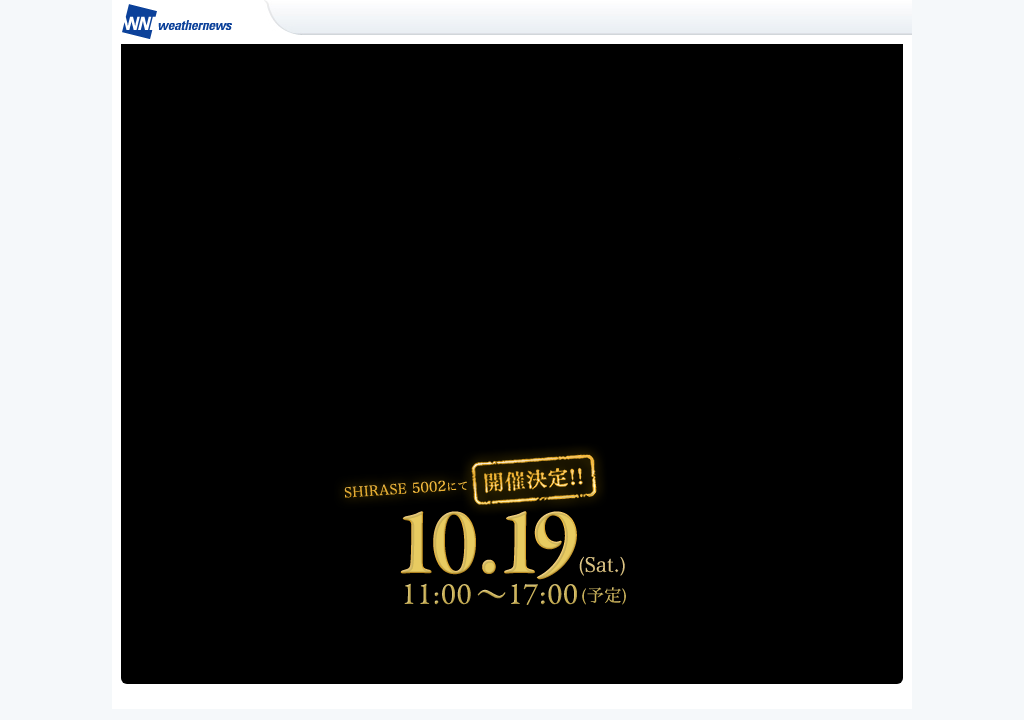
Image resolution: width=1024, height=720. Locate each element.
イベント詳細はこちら (518, 641)
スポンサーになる (768, 641)
